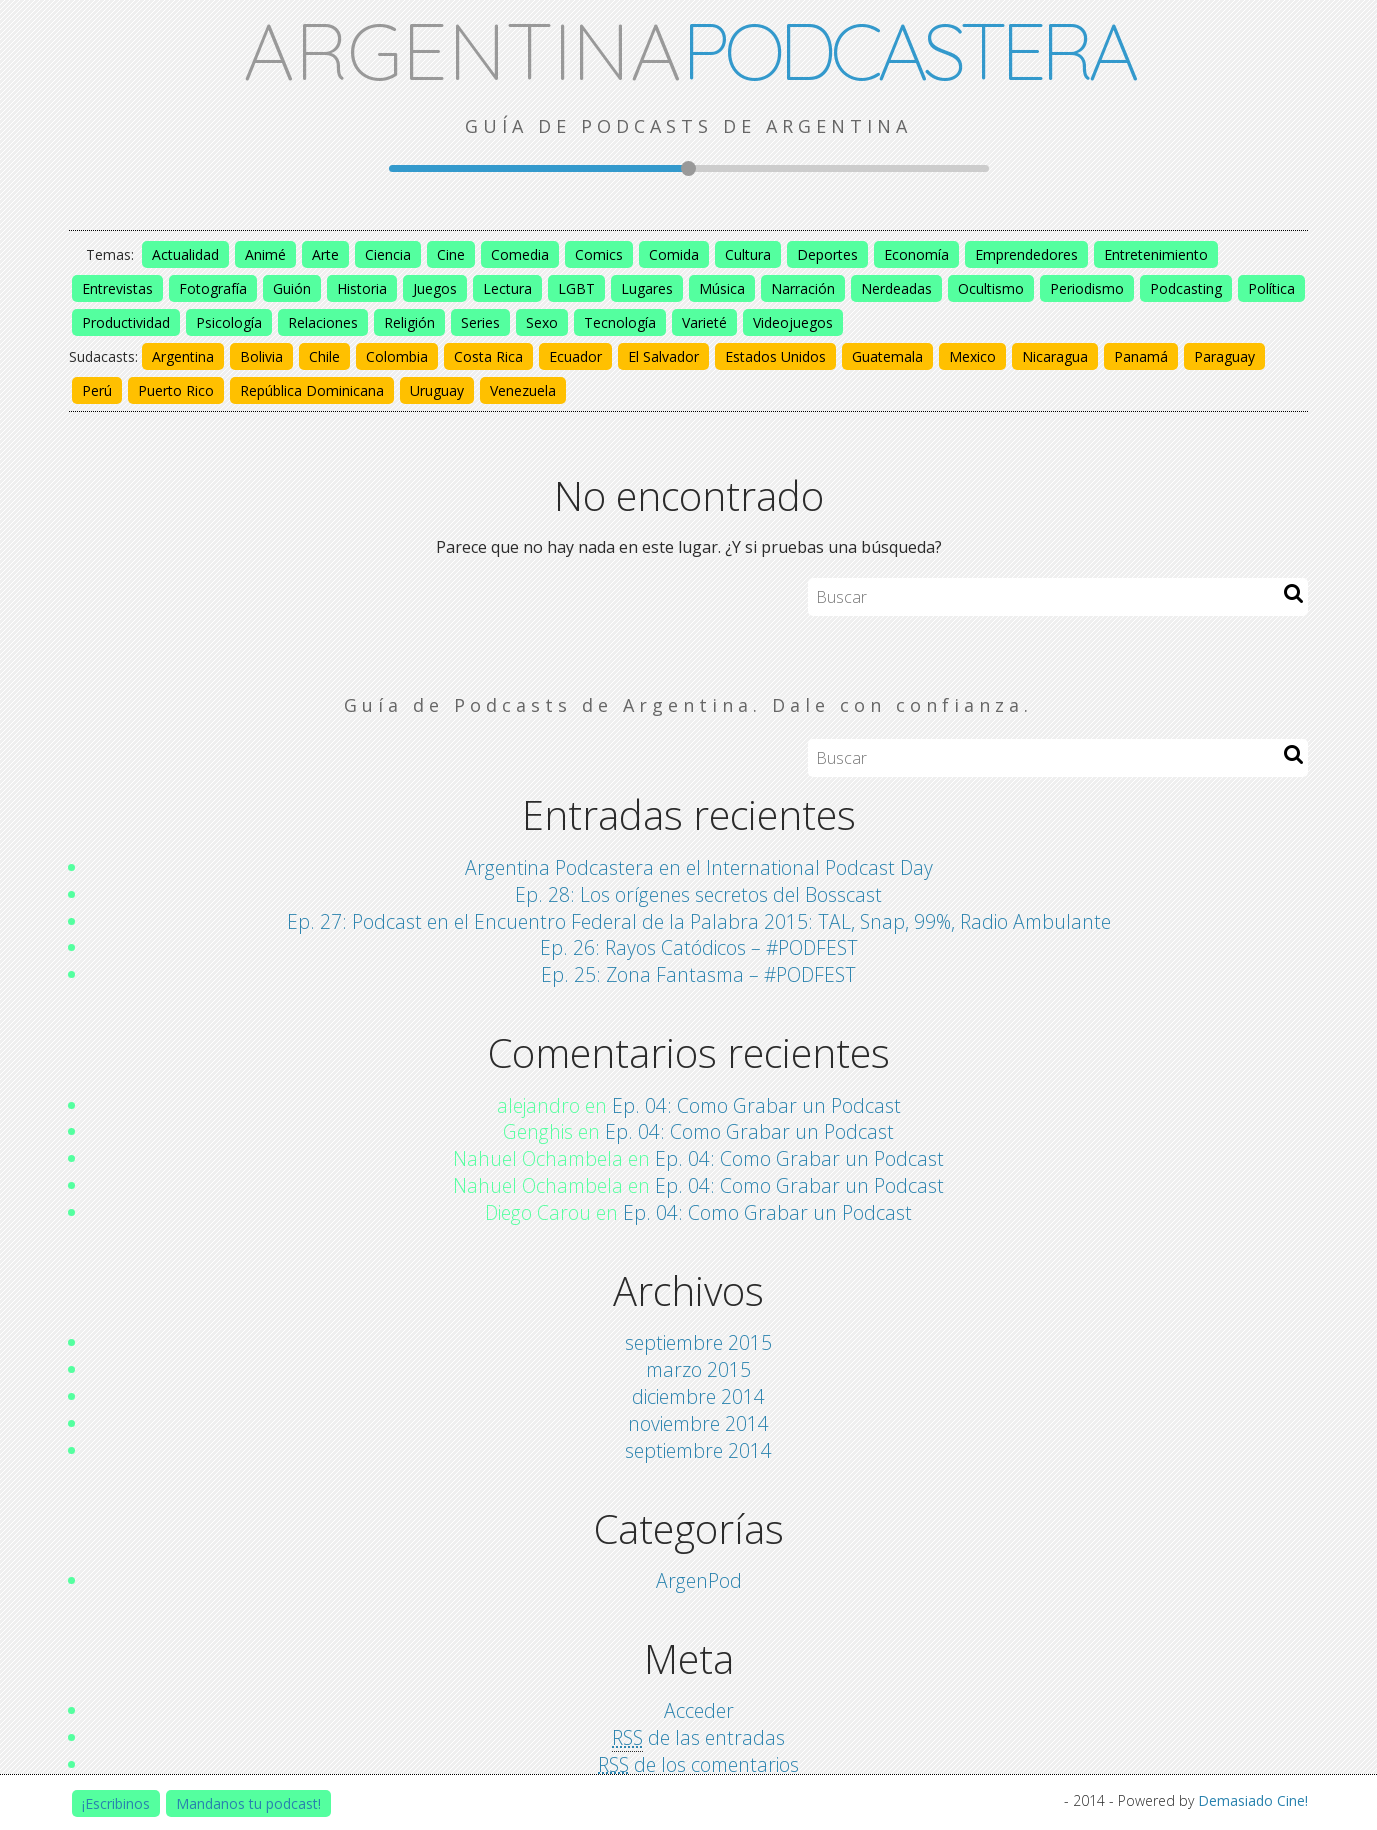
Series (480, 322)
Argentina (183, 356)
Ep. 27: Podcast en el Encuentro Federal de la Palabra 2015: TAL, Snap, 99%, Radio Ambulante (699, 921)
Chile (324, 356)
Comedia (520, 254)
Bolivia (261, 356)
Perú (97, 390)
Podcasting (1186, 288)
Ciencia (388, 254)
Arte (325, 254)
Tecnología (620, 322)
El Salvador (663, 356)
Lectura (507, 288)
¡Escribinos (116, 1803)
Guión (292, 288)
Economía (916, 254)
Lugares (647, 288)
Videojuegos (793, 322)
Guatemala (887, 356)
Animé (265, 254)
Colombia (397, 356)
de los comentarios (698, 1765)
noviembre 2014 (698, 1423)
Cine (451, 254)
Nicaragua (1055, 356)
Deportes (827, 254)
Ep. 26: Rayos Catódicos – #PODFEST (699, 947)
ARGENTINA (688, 50)
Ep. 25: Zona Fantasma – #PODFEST (698, 974)
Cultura (748, 254)
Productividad (126, 322)
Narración (803, 288)
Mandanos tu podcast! (248, 1803)
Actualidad (185, 254)
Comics (599, 254)
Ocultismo (991, 288)
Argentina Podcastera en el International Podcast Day (699, 867)
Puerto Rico (176, 390)
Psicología (229, 322)
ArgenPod (699, 1580)
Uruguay (437, 390)
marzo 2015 (698, 1369)
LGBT (576, 288)
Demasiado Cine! (1253, 1800)
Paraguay (1224, 356)
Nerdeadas (896, 288)
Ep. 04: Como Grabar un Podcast (756, 1105)
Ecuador (575, 356)
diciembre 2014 (698, 1396)
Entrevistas (117, 288)
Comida (674, 254)
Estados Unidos (775, 356)
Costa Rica (488, 356)
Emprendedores (1026, 254)
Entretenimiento (1156, 254)
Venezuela (523, 390)
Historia (362, 288)
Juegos (435, 288)
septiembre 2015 (698, 1342)
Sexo (542, 322)
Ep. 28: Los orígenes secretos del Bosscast (698, 894)
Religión (409, 322)
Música (722, 288)
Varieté (704, 322)
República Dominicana (312, 390)
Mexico (972, 356)
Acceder (699, 1710)
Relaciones (323, 322)
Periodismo (1087, 288)
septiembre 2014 (698, 1450)
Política (1271, 288)
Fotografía (213, 288)
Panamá (1141, 356)
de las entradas (698, 1738)
